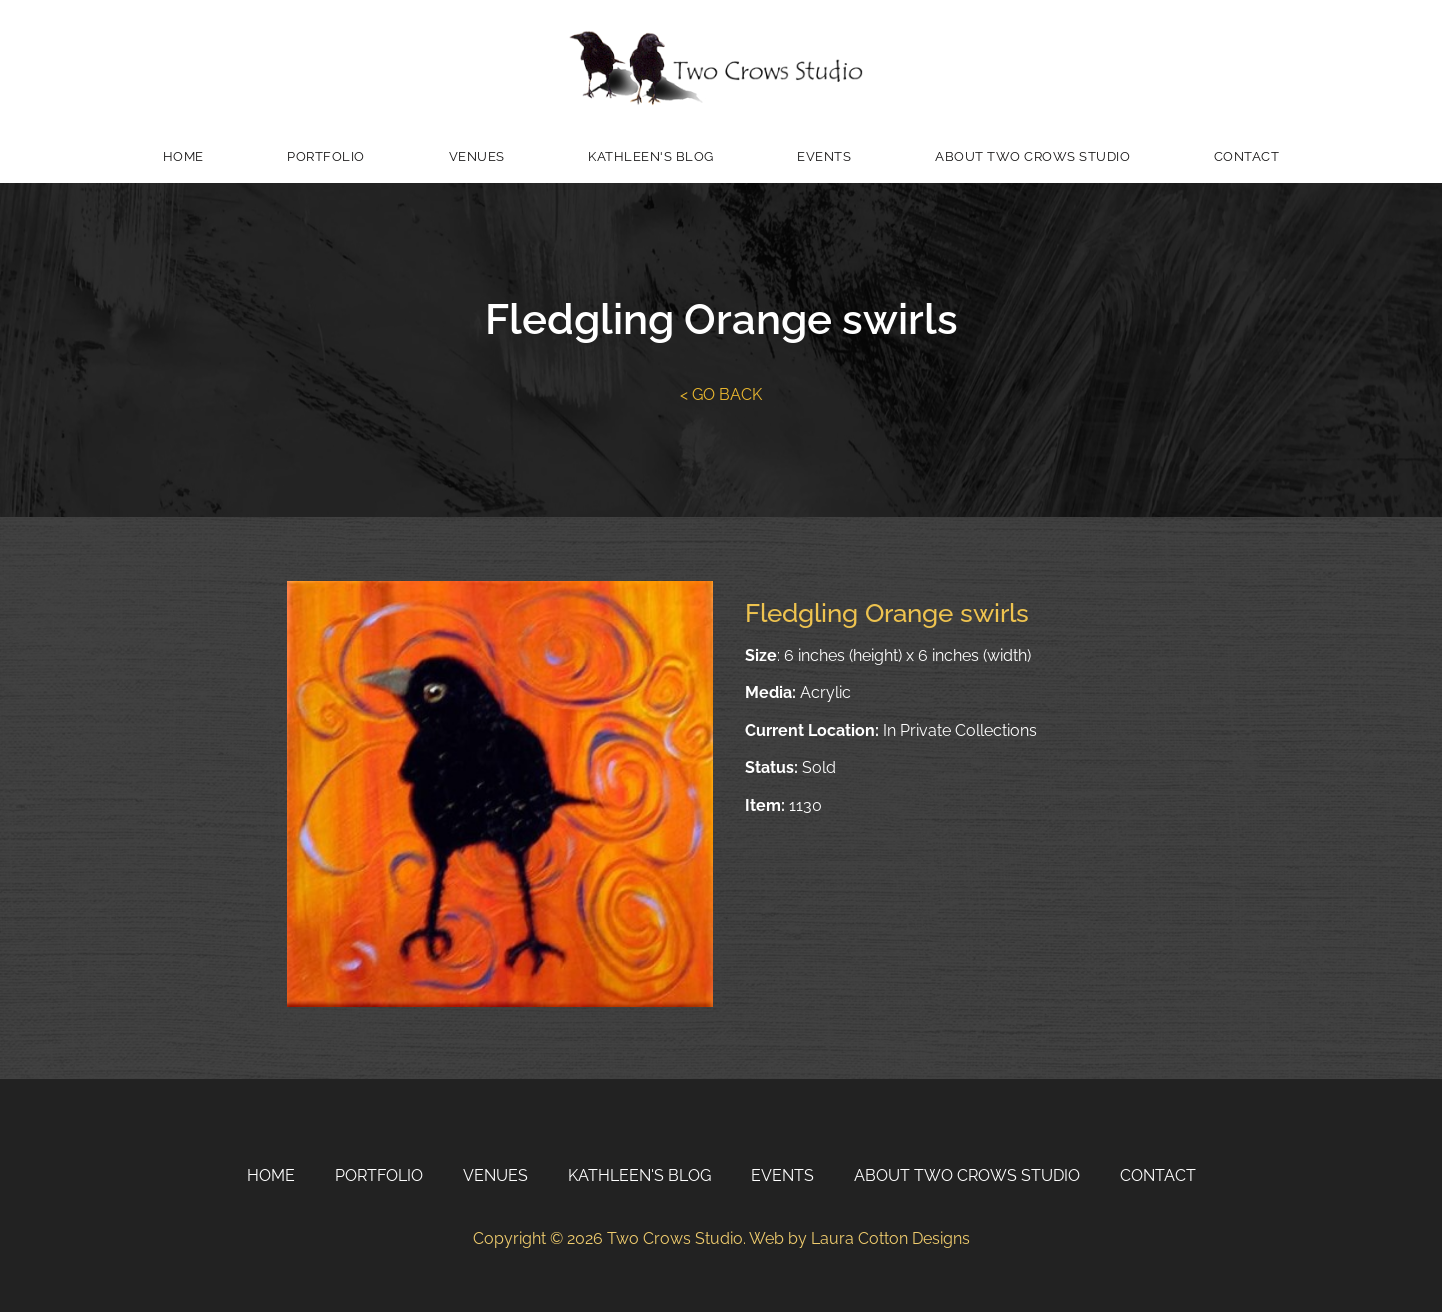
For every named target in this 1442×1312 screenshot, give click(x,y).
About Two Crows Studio (1032, 156)
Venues (477, 156)
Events (824, 156)
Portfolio (326, 156)
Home (183, 156)
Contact (1247, 156)
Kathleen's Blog (651, 156)
